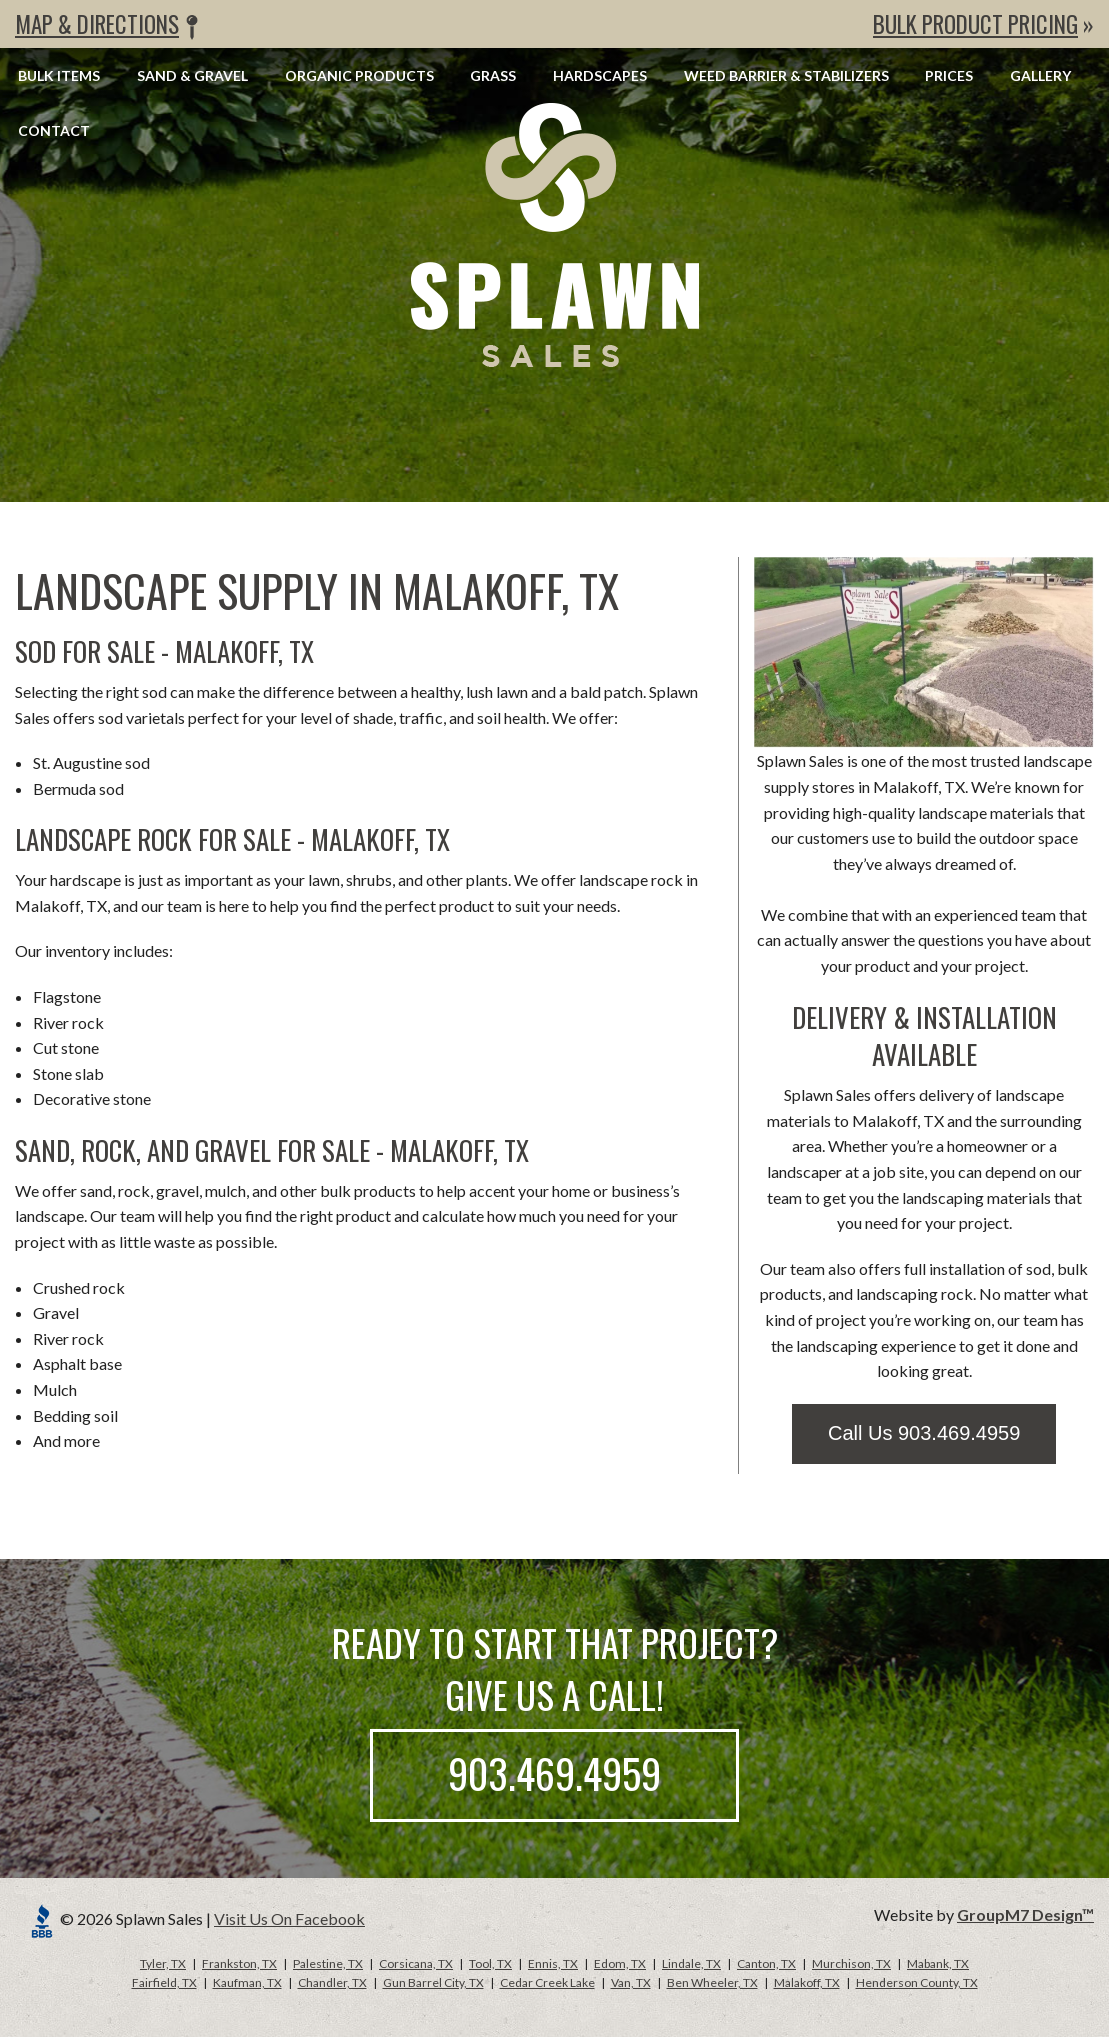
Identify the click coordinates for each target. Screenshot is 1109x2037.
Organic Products (359, 75)
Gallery (1040, 75)
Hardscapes (600, 75)
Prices (949, 75)
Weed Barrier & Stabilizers (786, 75)
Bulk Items (59, 75)
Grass (493, 75)
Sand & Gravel (192, 75)
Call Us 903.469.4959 (924, 1433)
